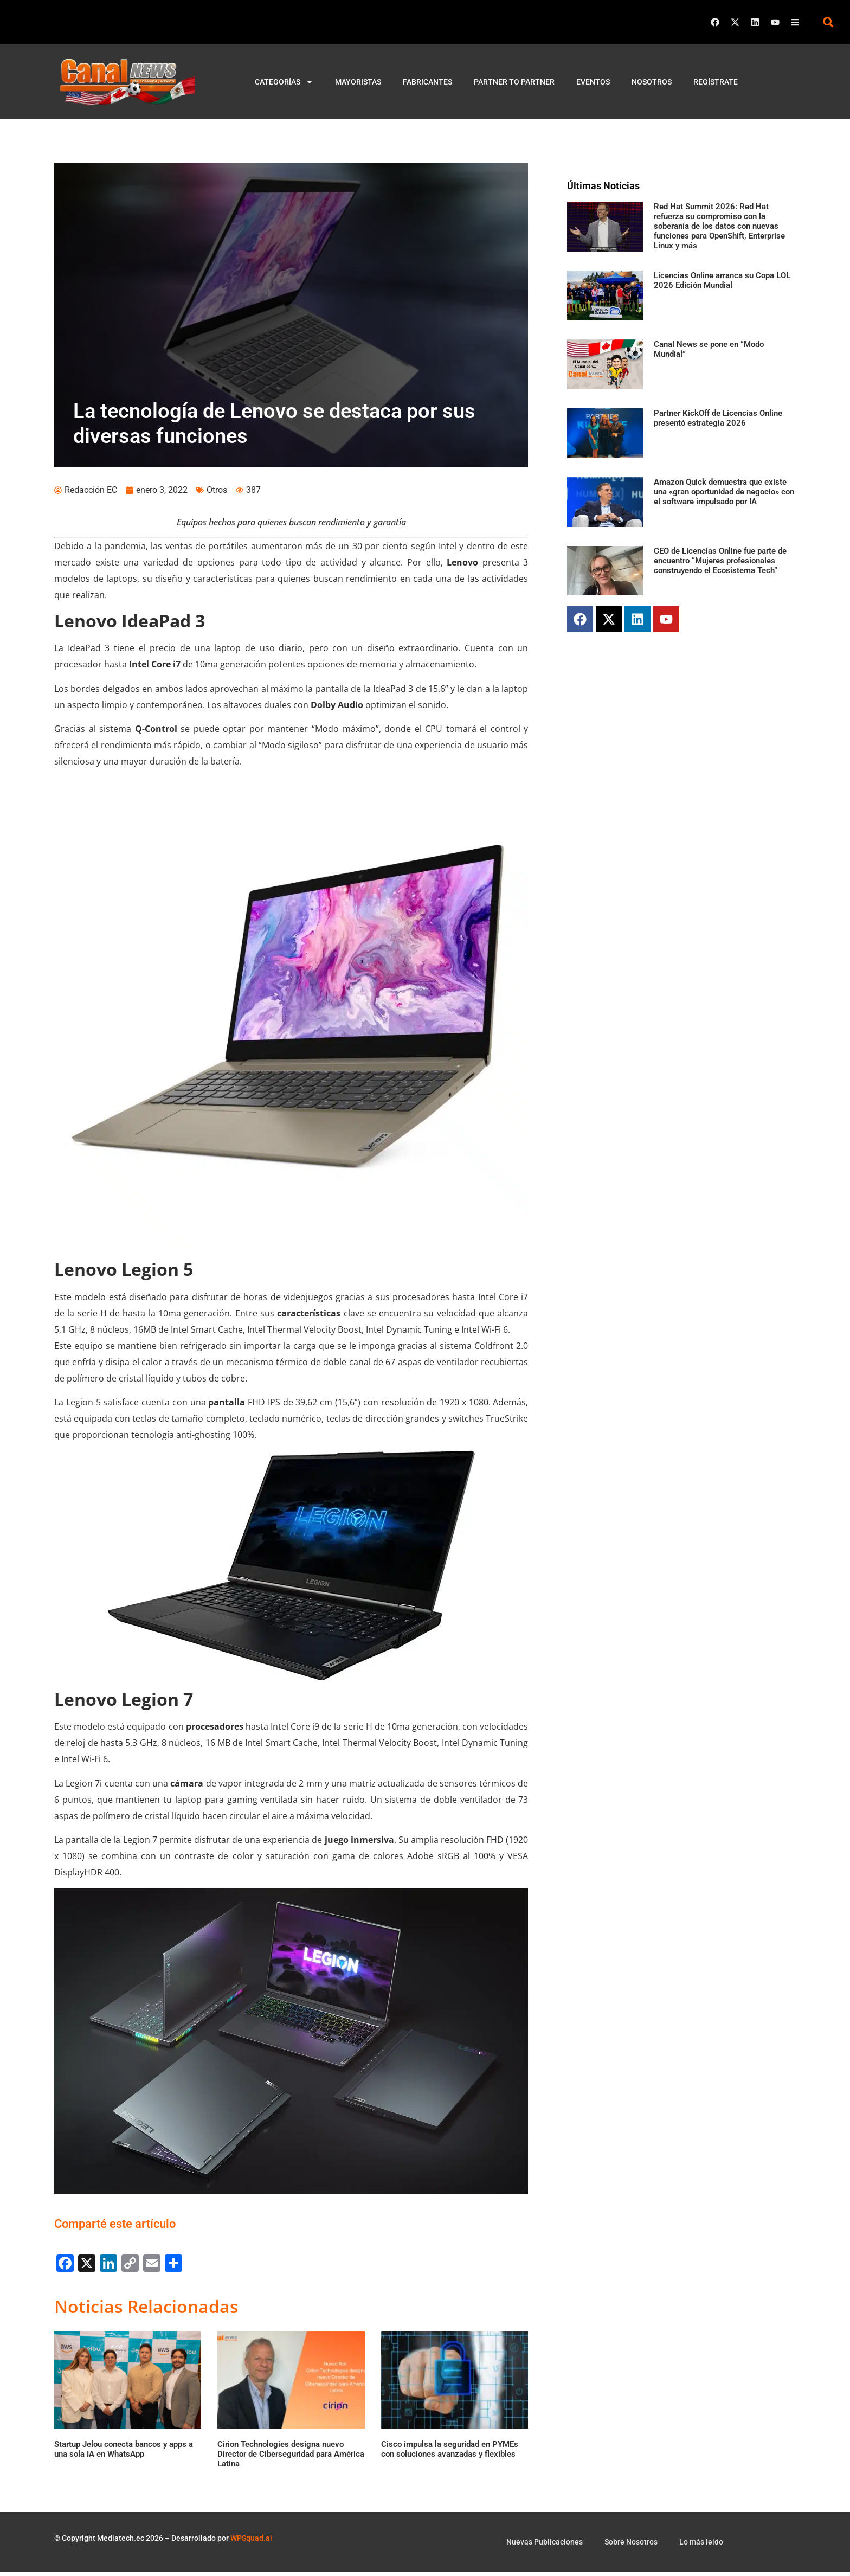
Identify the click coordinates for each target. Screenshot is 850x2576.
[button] (828, 22)
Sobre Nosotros (631, 2546)
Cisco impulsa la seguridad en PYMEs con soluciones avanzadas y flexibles (449, 2453)
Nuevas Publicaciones (544, 2546)
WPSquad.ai (251, 2542)
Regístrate (715, 82)
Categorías (284, 82)
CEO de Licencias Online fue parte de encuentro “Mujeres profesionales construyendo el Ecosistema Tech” (720, 560)
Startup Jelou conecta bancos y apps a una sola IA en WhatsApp (123, 2453)
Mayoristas (358, 82)
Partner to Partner (514, 82)
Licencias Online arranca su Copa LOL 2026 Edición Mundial (722, 280)
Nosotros (652, 82)
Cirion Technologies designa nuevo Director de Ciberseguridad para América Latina (290, 2458)
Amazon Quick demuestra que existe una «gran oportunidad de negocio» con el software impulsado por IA (724, 491)
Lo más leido (701, 2546)
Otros (217, 494)
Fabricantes (427, 82)
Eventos (593, 82)
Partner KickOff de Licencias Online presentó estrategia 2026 (718, 418)
